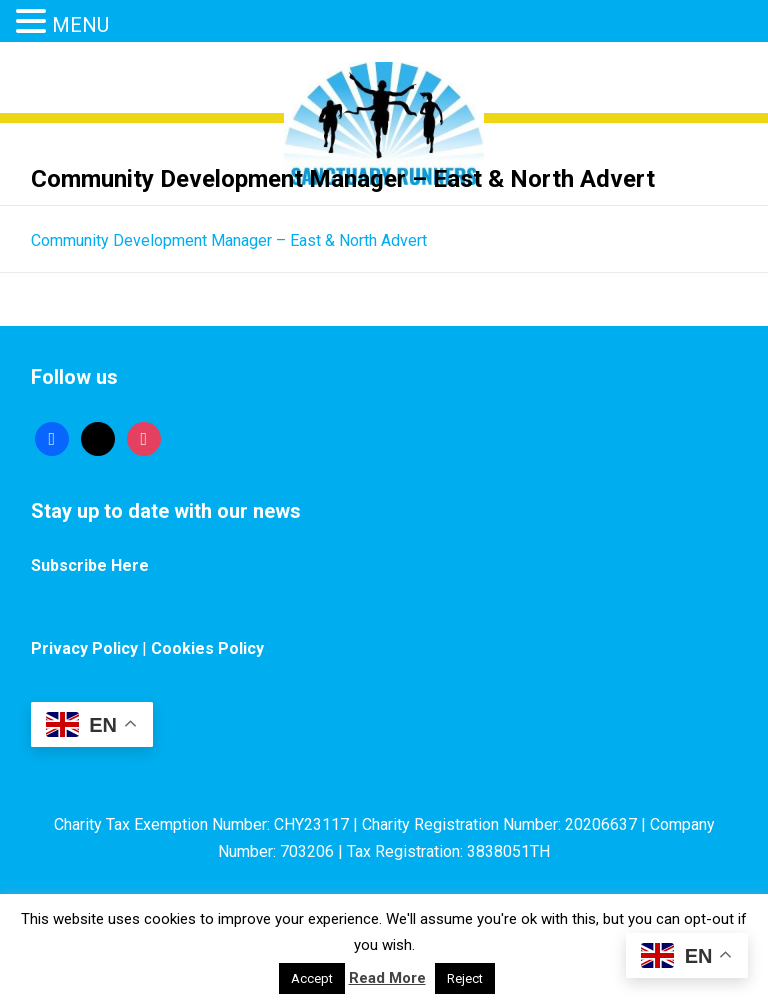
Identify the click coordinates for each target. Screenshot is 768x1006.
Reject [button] (465, 978)
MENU (80, 25)
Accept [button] (312, 978)
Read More (387, 978)
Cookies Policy (207, 648)
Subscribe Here (90, 565)
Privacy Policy (84, 648)
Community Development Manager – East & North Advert (229, 240)
